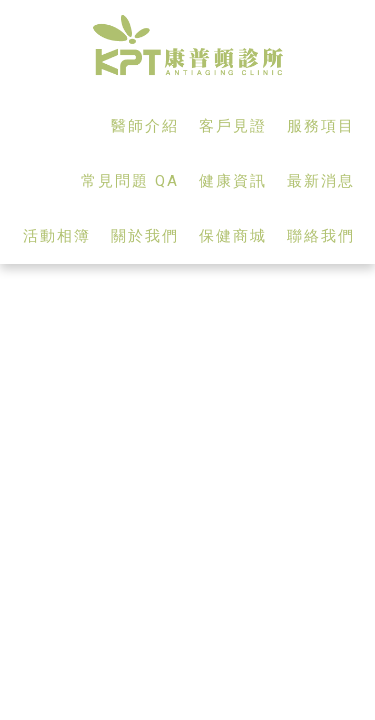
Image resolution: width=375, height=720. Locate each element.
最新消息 (321, 181)
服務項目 (321, 126)
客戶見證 (233, 126)
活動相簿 (57, 236)
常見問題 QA (130, 181)
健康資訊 (233, 181)
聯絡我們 (321, 236)
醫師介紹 (145, 126)
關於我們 (145, 236)
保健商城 (233, 236)
